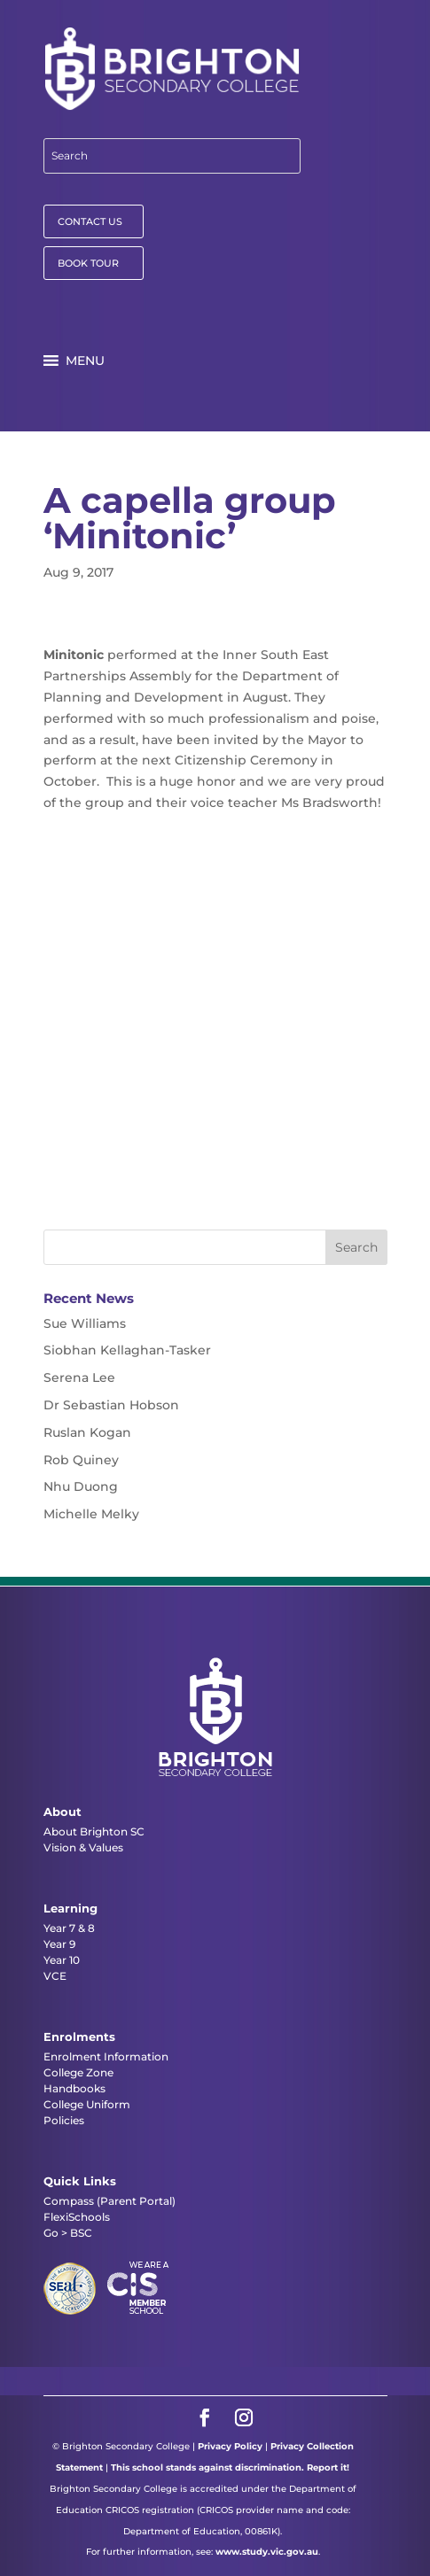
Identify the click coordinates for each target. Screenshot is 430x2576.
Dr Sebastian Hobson (111, 1405)
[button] (85, 360)
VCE (54, 1975)
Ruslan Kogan (87, 1432)
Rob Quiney (81, 1460)
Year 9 (59, 1944)
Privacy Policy (230, 2446)
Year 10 (61, 1960)
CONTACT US (90, 221)
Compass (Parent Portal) (109, 2200)
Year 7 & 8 (69, 1928)
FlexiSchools (76, 2216)
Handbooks (74, 2088)
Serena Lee (79, 1377)
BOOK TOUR (88, 263)
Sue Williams (84, 1323)
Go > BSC (67, 2232)
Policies (63, 2120)
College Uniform (86, 2104)
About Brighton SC (94, 1831)
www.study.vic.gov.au (266, 2551)
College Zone (78, 2072)
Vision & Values (83, 1847)
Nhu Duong (80, 1486)
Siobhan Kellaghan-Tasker (127, 1350)
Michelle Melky (91, 1514)
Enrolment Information (105, 2056)
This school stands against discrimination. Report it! (230, 2467)
